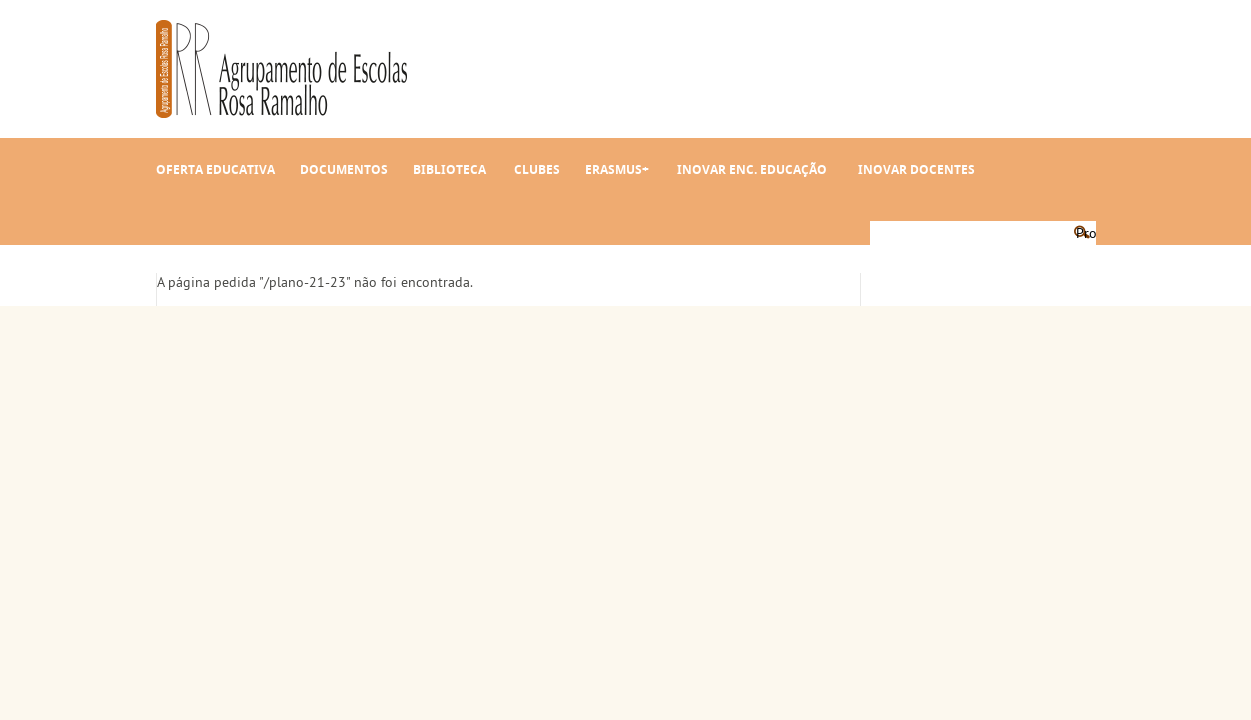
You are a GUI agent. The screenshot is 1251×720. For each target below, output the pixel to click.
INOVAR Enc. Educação (752, 169)
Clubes (537, 169)
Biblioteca (449, 169)
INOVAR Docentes (916, 169)
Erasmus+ (617, 169)
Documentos (344, 169)
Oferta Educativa (215, 169)
